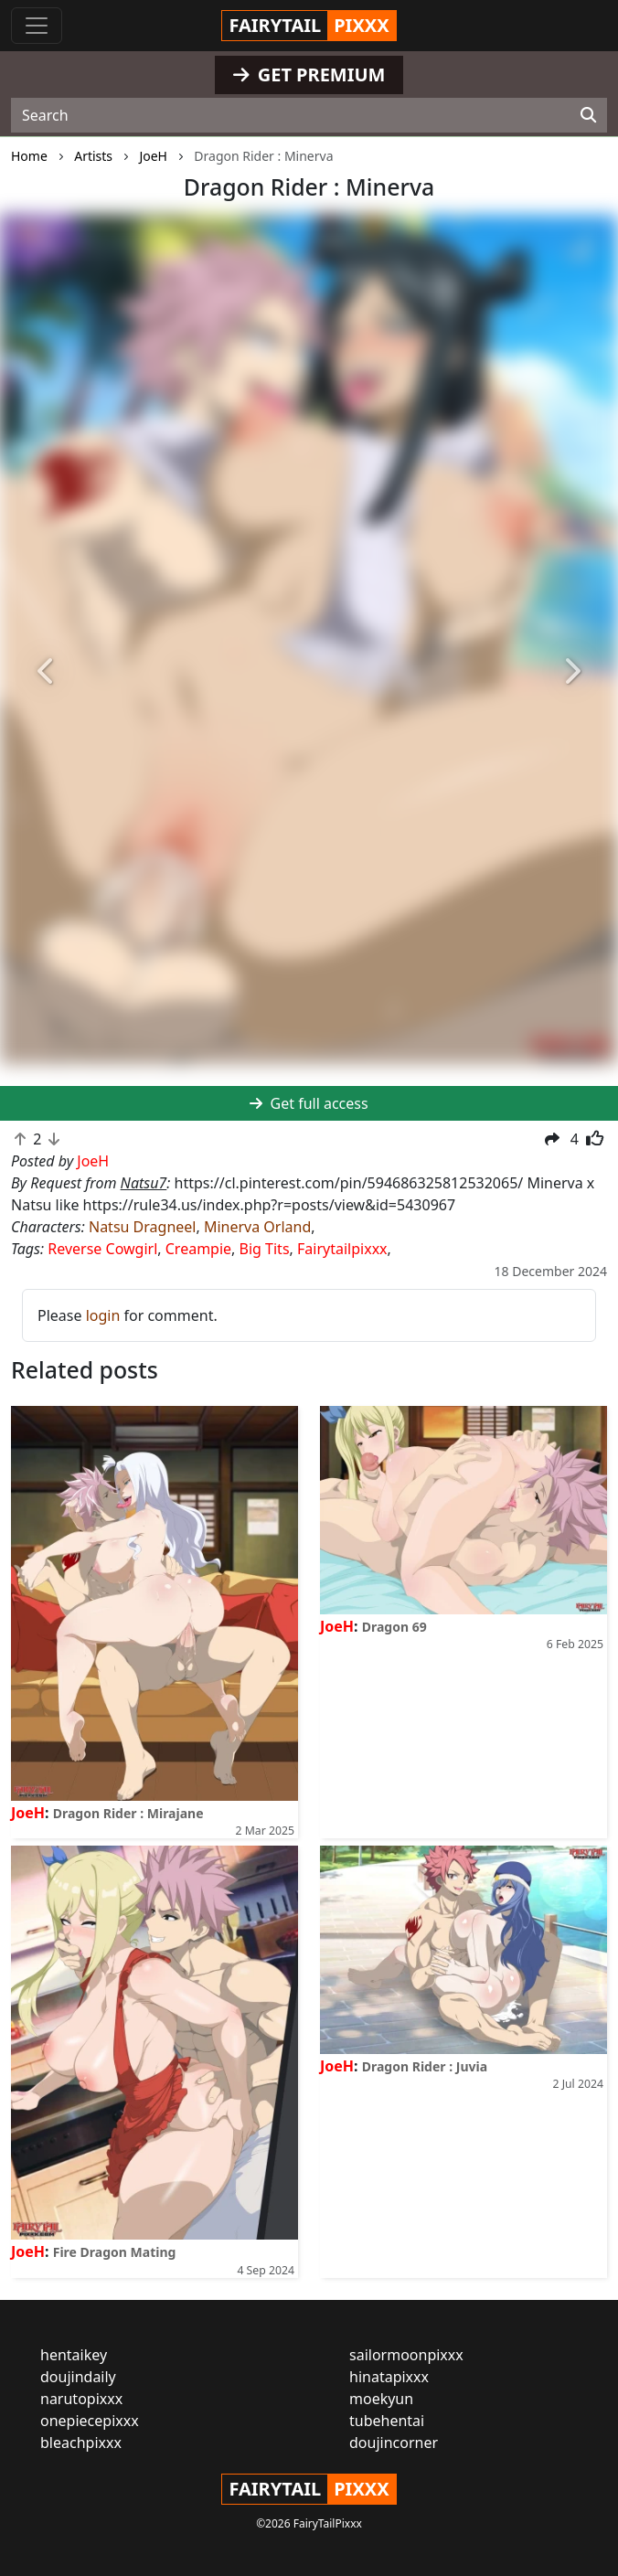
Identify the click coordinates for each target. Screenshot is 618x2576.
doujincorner (393, 2442)
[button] (46, 671)
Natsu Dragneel (142, 1227)
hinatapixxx (389, 2377)
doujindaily (78, 2377)
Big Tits (265, 1249)
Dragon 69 (394, 1626)
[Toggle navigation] (36, 25)
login (103, 1315)
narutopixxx (81, 2399)
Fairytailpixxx (342, 1249)
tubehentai (386, 2421)
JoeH (28, 1813)
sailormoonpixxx (406, 2355)
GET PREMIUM (309, 74)
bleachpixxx (81, 2442)
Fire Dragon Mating (114, 2252)
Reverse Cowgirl (102, 1249)
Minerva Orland (257, 1227)
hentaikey (73, 2355)
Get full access (309, 1103)
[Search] (588, 115)
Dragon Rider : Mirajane (128, 1813)
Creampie (198, 1249)
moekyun (381, 2399)
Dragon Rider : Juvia (424, 2066)
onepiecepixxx (89, 2421)
